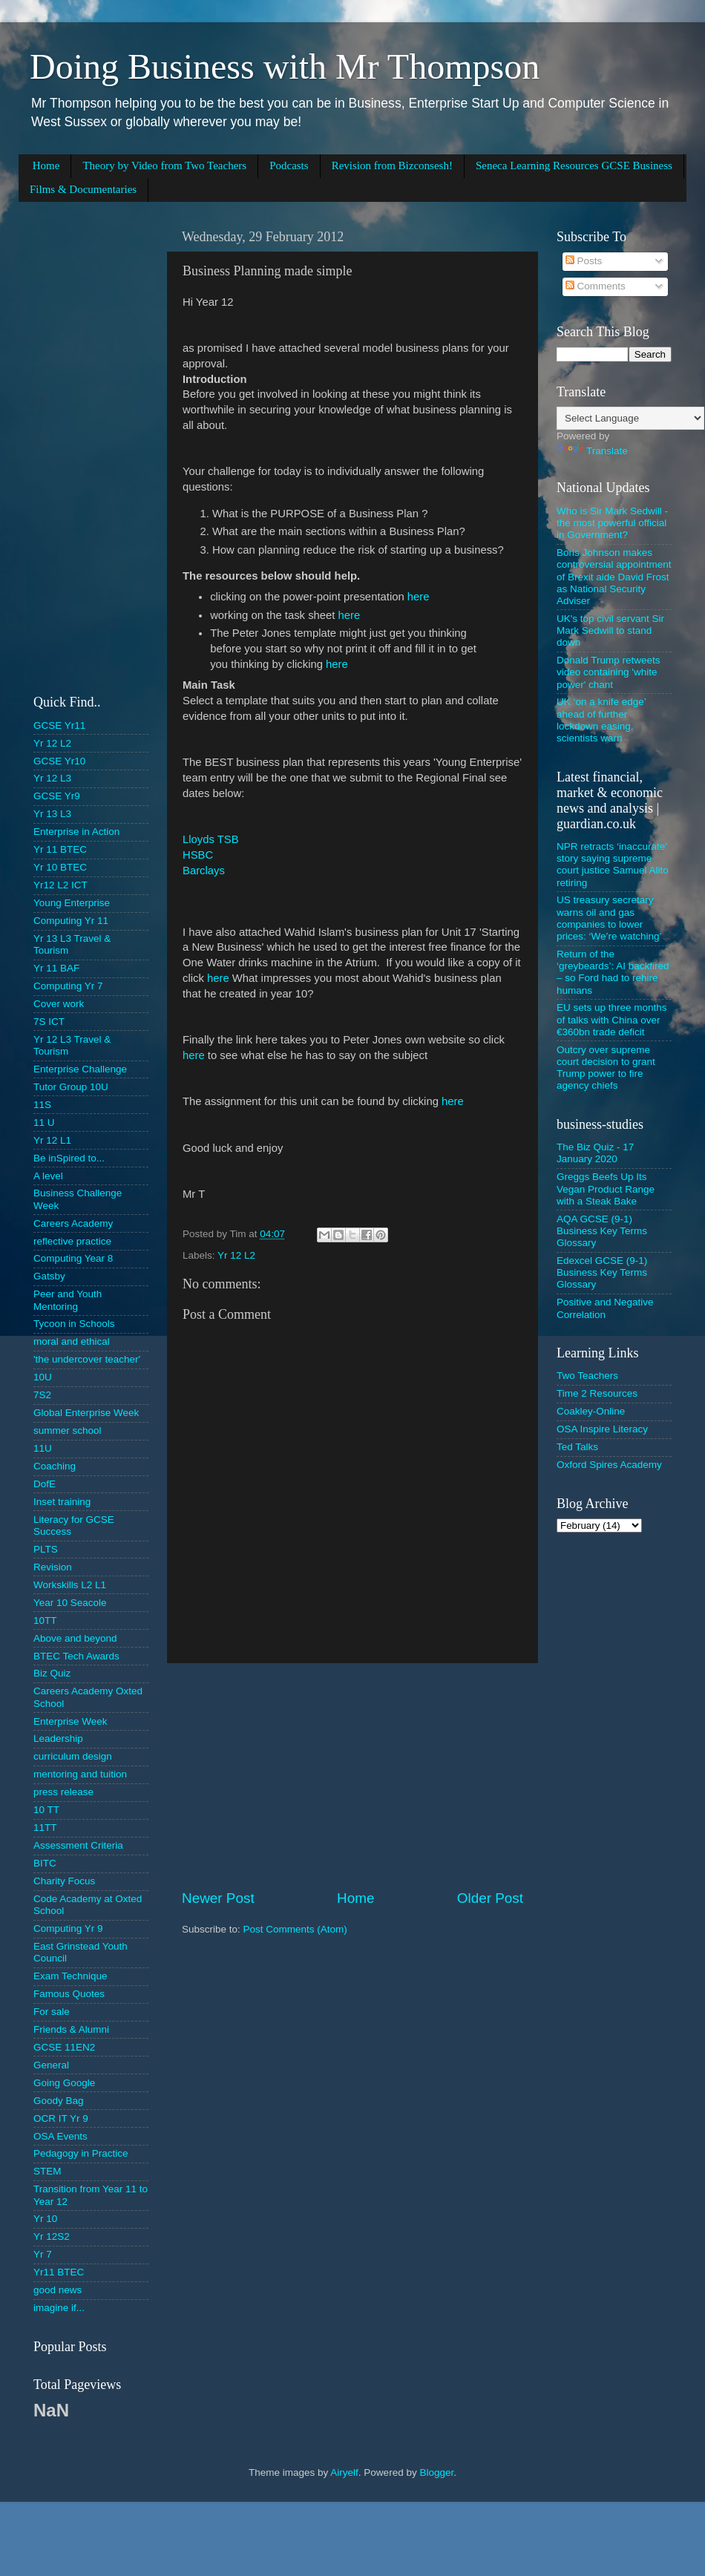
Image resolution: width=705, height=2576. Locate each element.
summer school (67, 1430)
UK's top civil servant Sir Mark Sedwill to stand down (610, 630)
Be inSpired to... (69, 1158)
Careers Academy (73, 1223)
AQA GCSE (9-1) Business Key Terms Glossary (602, 1230)
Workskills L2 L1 (69, 1584)
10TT (45, 1620)
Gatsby (49, 1276)
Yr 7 (42, 2254)
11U (42, 1448)
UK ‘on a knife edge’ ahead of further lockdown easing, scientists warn (601, 720)
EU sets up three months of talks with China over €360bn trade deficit (612, 1019)
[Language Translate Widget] (630, 418)
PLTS (45, 1549)
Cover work (58, 1003)
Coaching (54, 1466)
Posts (584, 260)
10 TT (46, 1809)
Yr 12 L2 (236, 1255)
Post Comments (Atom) (295, 1929)
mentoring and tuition (80, 1774)
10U (42, 1377)
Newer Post (218, 1898)
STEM (47, 2171)
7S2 (42, 1394)
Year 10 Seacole (70, 1602)
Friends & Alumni (71, 2029)
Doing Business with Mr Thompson (285, 66)
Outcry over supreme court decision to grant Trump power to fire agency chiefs (606, 1068)
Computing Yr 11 (70, 920)
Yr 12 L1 (52, 1140)
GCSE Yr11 (59, 725)
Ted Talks (577, 1446)
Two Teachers (587, 1375)
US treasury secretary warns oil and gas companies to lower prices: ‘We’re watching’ (609, 918)
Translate (592, 450)
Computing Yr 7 (68, 986)
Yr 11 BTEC (60, 849)
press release (63, 1791)
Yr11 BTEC (58, 2272)
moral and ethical (71, 1341)
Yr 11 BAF (56, 968)
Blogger (436, 2472)
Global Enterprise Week (86, 1412)
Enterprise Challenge (80, 1069)
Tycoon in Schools (74, 1323)
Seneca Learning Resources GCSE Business (574, 165)
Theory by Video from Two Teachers (164, 165)
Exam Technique (70, 1976)
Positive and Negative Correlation (605, 1308)
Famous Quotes (69, 1993)
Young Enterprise (71, 902)
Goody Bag (58, 2100)
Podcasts (289, 165)
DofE (44, 1483)
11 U (44, 1122)
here (418, 597)
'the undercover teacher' (86, 1359)
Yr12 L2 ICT (60, 885)
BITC (44, 1863)
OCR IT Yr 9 (60, 2118)
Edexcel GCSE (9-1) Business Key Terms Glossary (602, 1272)
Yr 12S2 (51, 2236)
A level (48, 1176)
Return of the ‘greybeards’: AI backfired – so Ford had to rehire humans (613, 972)
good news (57, 2289)
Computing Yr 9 (68, 1928)
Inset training (62, 1501)
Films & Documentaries (83, 189)
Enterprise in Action (76, 831)
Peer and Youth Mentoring (67, 1299)
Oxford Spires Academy (609, 1464)
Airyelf (344, 2472)
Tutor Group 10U (70, 1086)
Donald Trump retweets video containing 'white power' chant (608, 672)
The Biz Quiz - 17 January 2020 (595, 1152)
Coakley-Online (591, 1411)
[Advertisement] (352, 1776)
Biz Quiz (51, 1673)
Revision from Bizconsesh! (392, 165)
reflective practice (72, 1241)
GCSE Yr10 (59, 761)
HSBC (198, 855)
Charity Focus (64, 1881)
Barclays (204, 870)
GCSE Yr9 (56, 796)
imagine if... (59, 2307)
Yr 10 (45, 2218)
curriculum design (72, 1756)
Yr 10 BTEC (60, 867)
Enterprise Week (70, 1721)
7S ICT (49, 1021)
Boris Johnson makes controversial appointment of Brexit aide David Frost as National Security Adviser (614, 576)
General (51, 2065)
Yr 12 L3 (52, 778)
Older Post (490, 1898)
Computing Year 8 (73, 1258)
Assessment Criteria (78, 1845)
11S (42, 1104)
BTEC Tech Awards (76, 1656)
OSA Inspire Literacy (602, 1429)
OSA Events (60, 2136)
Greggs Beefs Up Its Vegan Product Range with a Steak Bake (606, 1188)
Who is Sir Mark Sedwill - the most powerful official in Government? (612, 522)
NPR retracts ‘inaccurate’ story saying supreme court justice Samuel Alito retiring (613, 864)
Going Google (64, 2082)
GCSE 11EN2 (64, 2047)
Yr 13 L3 (52, 813)
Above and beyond (75, 1638)
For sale (51, 2011)
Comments (595, 286)
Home (46, 165)
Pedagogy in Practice (80, 2153)
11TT (45, 1827)
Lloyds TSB (211, 839)
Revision (52, 1567)
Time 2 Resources (597, 1393)
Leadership (58, 1738)
